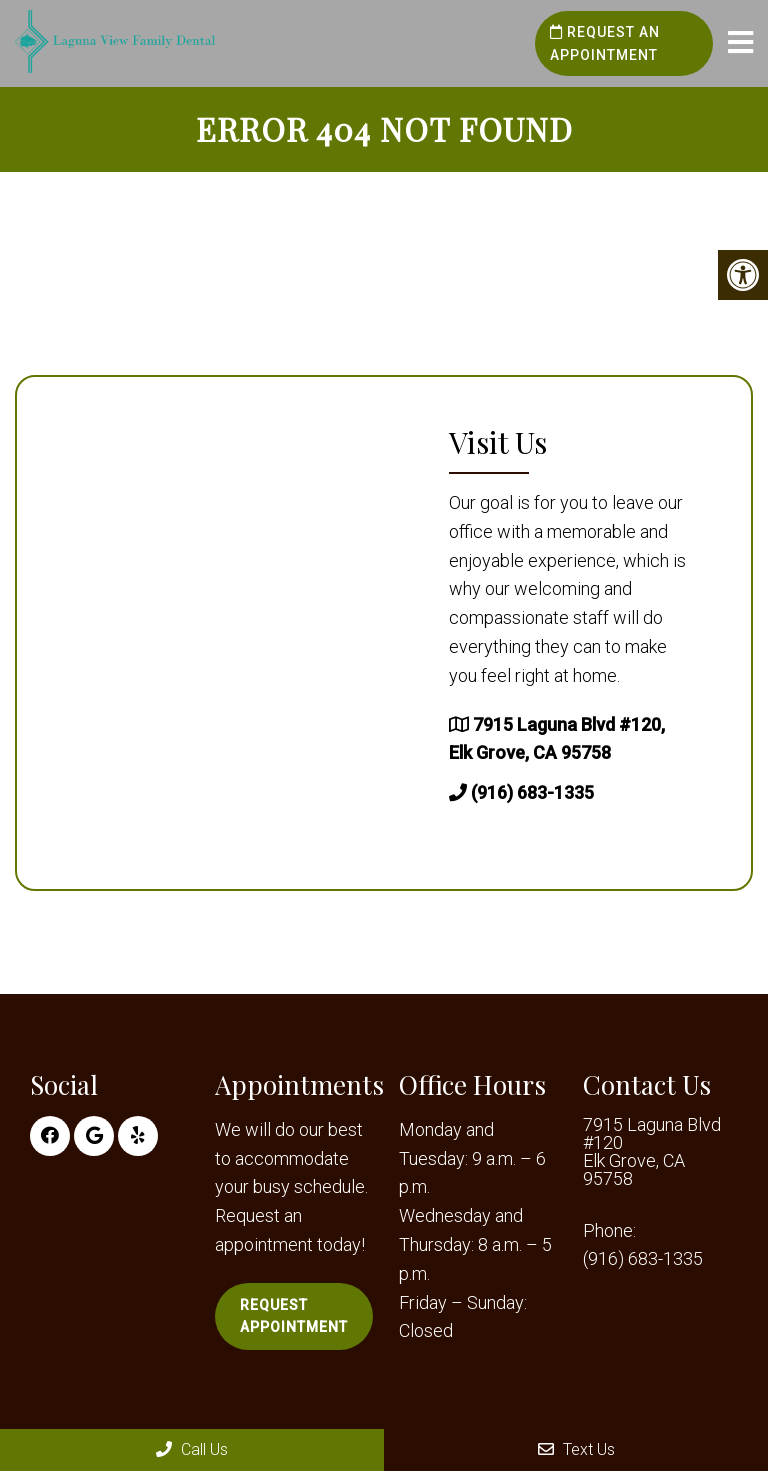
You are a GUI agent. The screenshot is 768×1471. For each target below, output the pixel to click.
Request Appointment (294, 1316)
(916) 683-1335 (532, 792)
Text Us (576, 1449)
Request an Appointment (605, 43)
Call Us (192, 1449)
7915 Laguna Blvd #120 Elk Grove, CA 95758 (652, 1152)
